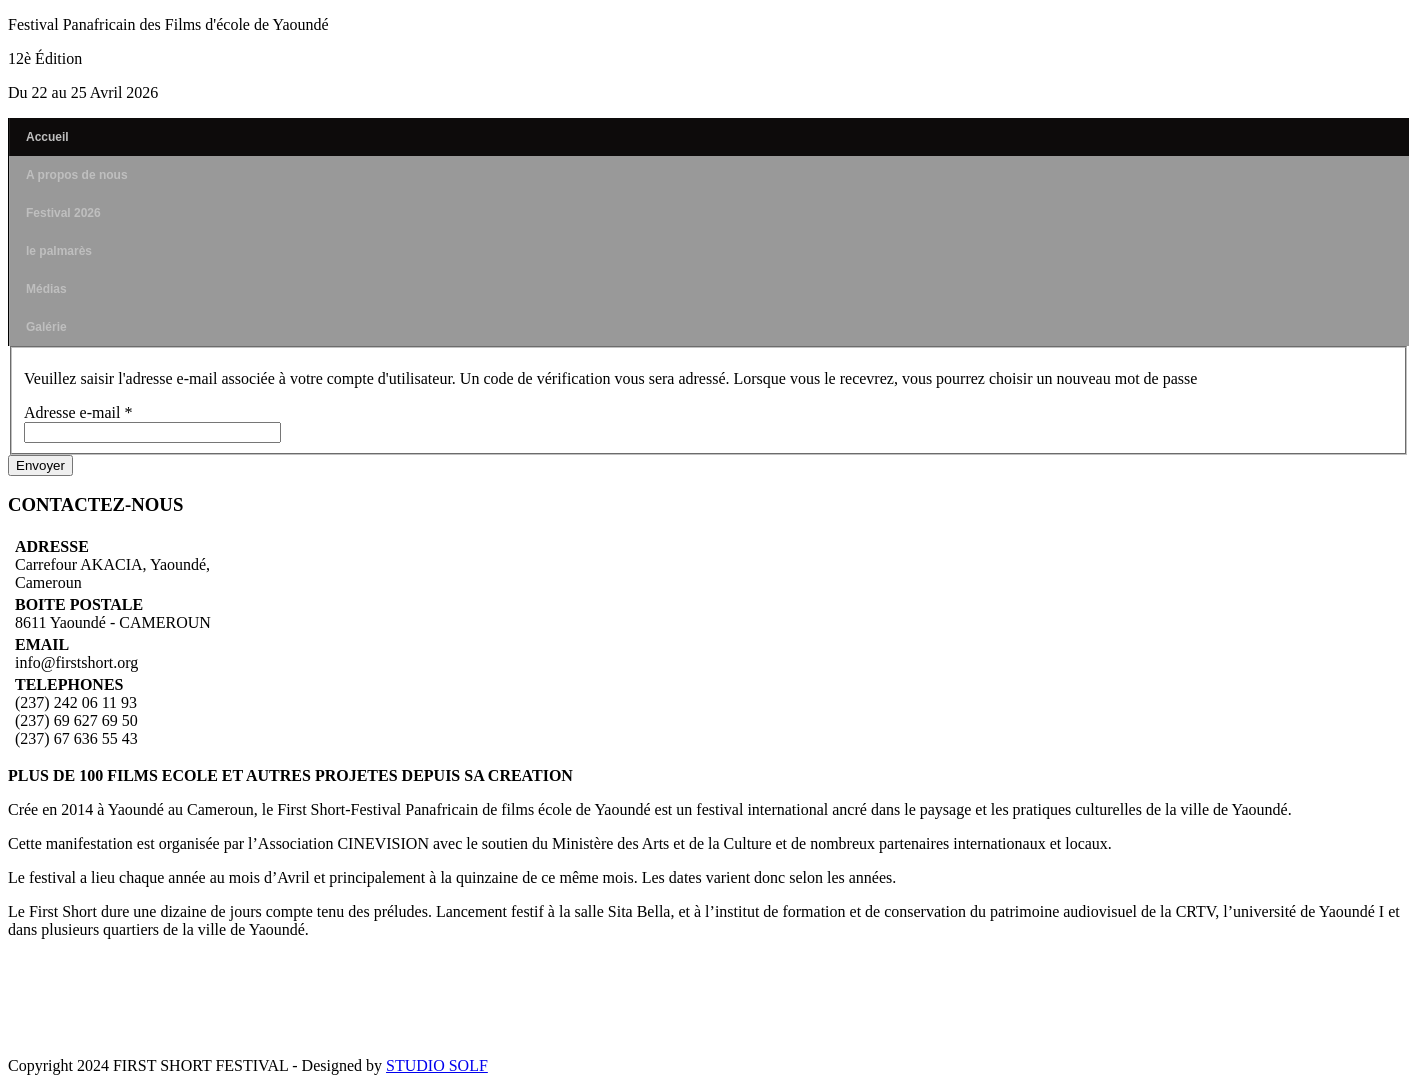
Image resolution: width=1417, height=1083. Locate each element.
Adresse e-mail (78, 412)
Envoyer (40, 465)
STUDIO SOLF (437, 1065)
